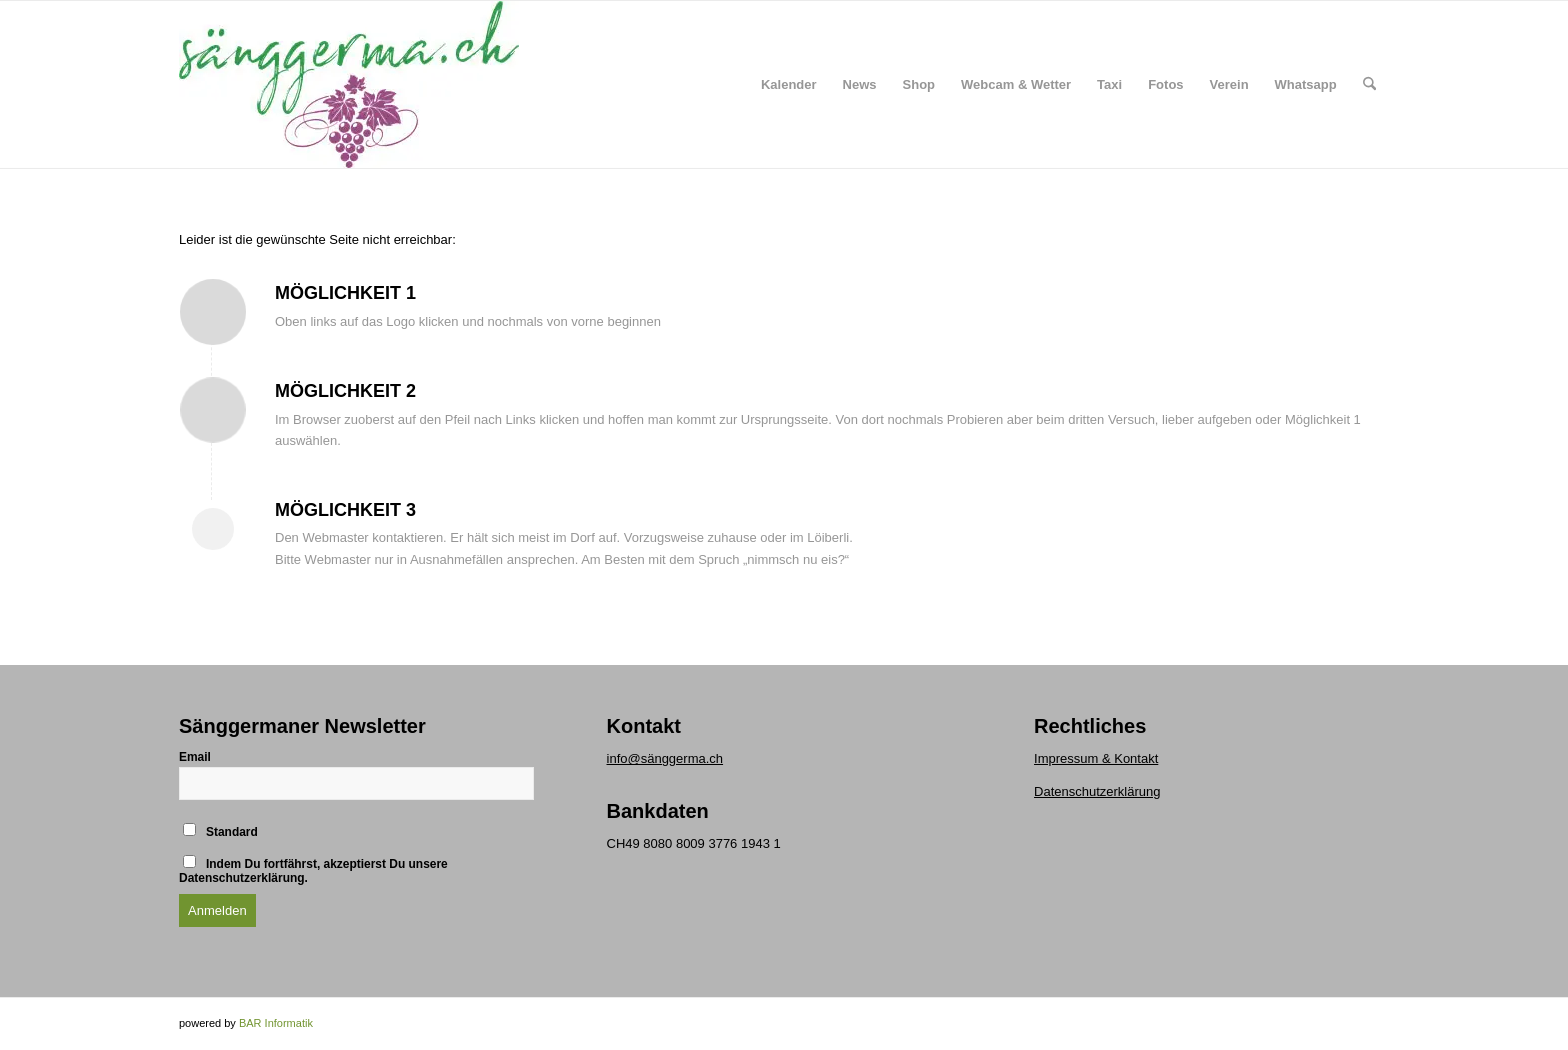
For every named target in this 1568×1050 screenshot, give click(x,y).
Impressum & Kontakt (1096, 758)
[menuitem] (789, 84)
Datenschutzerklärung (1097, 791)
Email (195, 757)
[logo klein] (349, 84)
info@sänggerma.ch (665, 758)
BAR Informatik (276, 1023)
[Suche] (1369, 84)
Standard (220, 831)
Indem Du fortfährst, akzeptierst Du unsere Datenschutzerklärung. (313, 870)
